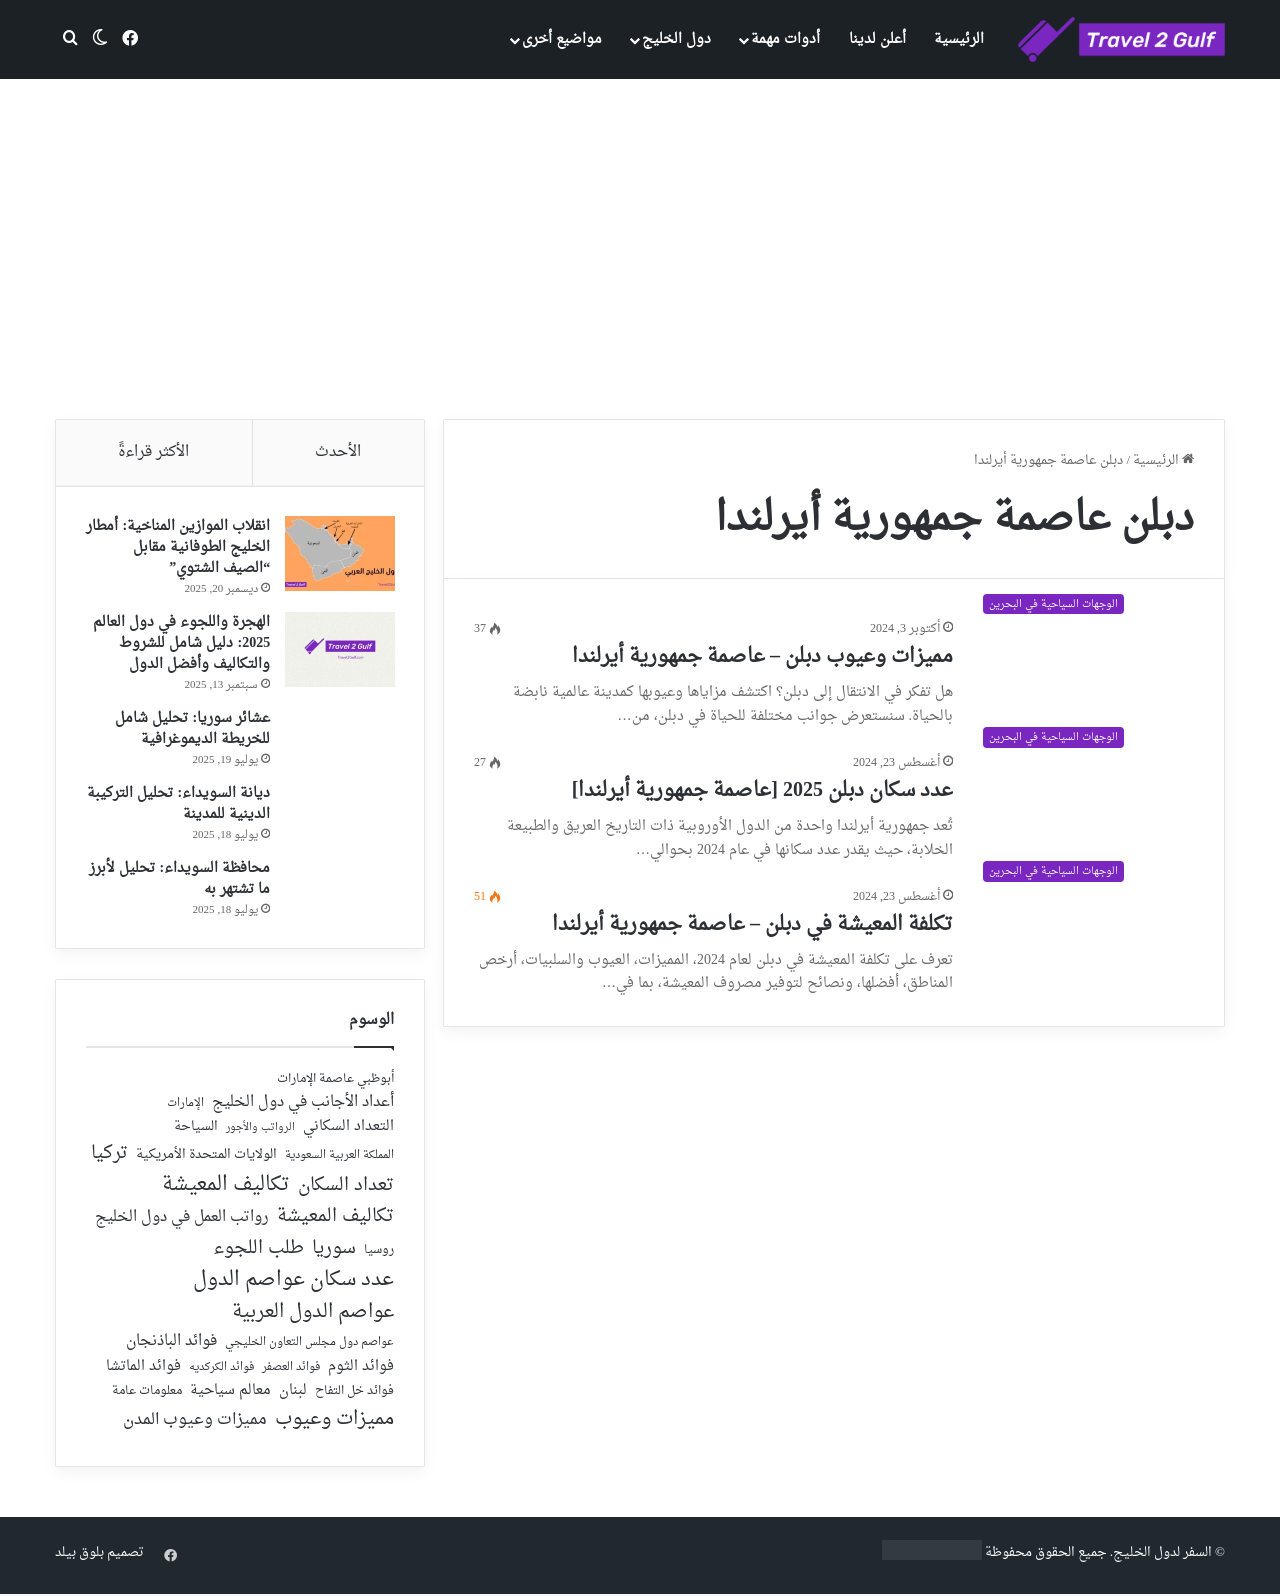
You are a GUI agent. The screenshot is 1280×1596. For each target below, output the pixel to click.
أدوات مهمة (785, 39)
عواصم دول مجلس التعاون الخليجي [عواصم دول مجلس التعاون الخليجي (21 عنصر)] (309, 1345)
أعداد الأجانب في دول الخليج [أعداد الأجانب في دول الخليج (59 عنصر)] (303, 1105)
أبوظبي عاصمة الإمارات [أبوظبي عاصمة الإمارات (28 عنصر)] (335, 1081)
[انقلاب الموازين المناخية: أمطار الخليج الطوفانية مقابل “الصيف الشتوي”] (339, 554)
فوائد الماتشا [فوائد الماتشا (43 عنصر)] (143, 1368)
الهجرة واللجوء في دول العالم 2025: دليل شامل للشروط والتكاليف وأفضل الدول (180, 644)
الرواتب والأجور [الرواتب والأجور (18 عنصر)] (260, 1131)
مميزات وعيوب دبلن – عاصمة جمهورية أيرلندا (762, 657)
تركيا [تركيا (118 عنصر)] (109, 1156)
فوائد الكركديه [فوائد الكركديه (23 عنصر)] (221, 1369)
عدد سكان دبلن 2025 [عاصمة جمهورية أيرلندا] (762, 791)
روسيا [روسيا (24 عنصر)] (379, 1253)
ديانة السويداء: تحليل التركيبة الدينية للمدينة (177, 805)
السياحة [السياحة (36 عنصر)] (196, 1130)
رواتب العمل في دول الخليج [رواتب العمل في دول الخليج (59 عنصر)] (182, 1221)
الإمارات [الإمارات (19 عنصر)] (185, 1106)
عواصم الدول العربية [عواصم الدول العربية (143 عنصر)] (313, 1316)
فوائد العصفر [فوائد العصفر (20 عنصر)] (291, 1370)
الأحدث (338, 452)
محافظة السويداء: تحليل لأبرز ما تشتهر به (178, 880)
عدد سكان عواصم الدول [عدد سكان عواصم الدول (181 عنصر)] (293, 1282)
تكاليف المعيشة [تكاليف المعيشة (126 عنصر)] (335, 1220)
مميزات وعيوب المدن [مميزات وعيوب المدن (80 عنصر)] (195, 1423)
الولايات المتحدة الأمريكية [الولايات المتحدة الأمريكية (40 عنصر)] (206, 1157)
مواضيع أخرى (562, 39)
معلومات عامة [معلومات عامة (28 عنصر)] (147, 1393)
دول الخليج (676, 39)
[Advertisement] (640, 249)
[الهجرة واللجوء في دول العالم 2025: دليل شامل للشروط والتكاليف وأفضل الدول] (339, 650)
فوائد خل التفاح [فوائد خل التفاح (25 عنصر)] (354, 1394)
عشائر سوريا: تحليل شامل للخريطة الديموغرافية (191, 730)
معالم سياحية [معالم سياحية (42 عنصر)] (230, 1393)
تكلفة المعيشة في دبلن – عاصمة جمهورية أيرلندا (752, 925)
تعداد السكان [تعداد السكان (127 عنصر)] (346, 1188)
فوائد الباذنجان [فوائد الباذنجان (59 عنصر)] (171, 1344)
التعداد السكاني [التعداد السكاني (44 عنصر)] (348, 1130)
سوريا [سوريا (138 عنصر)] (334, 1250)
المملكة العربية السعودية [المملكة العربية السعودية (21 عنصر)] (339, 1158)
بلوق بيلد (79, 1555)
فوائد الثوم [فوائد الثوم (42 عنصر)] (361, 1369)
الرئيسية (959, 39)
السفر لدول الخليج (1162, 1555)
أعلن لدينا (877, 39)
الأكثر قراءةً (153, 452)
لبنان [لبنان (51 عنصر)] (293, 1393)
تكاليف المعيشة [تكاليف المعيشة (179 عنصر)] (226, 1187)
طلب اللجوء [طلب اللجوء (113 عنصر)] (258, 1251)
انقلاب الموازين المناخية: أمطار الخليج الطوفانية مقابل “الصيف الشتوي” (182, 548)
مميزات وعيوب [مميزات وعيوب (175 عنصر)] (334, 1422)
